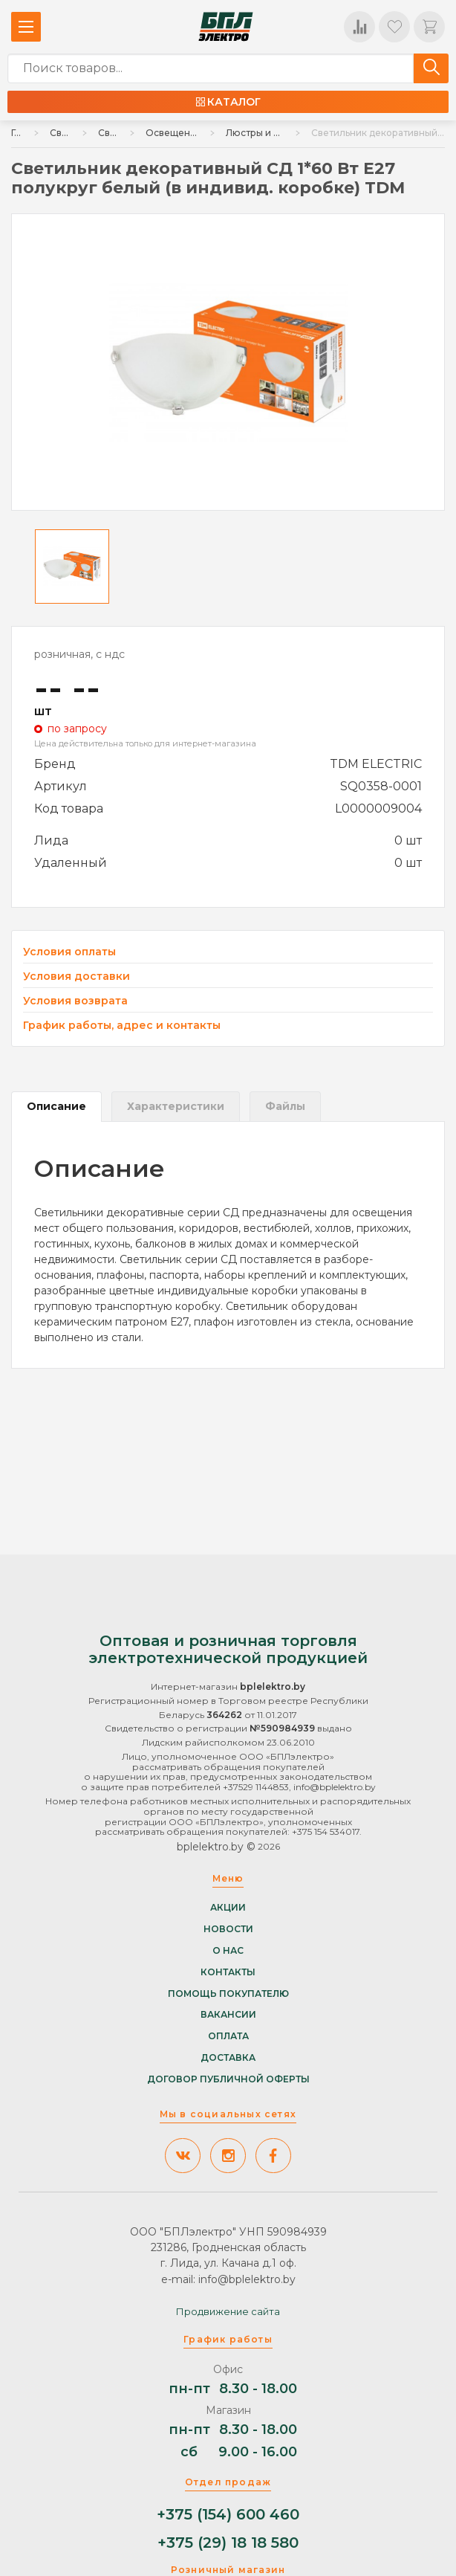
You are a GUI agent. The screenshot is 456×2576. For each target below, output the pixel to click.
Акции (228, 1907)
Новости (228, 1929)
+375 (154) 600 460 (228, 2514)
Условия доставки (76, 976)
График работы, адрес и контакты (122, 1025)
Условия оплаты (69, 952)
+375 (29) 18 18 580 (228, 2542)
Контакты (228, 1971)
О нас (228, 1951)
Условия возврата (75, 1001)
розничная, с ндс (79, 654)
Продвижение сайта (228, 2311)
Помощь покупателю (228, 1993)
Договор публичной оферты (228, 2078)
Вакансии (228, 2015)
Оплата (228, 2036)
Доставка (228, 2058)
